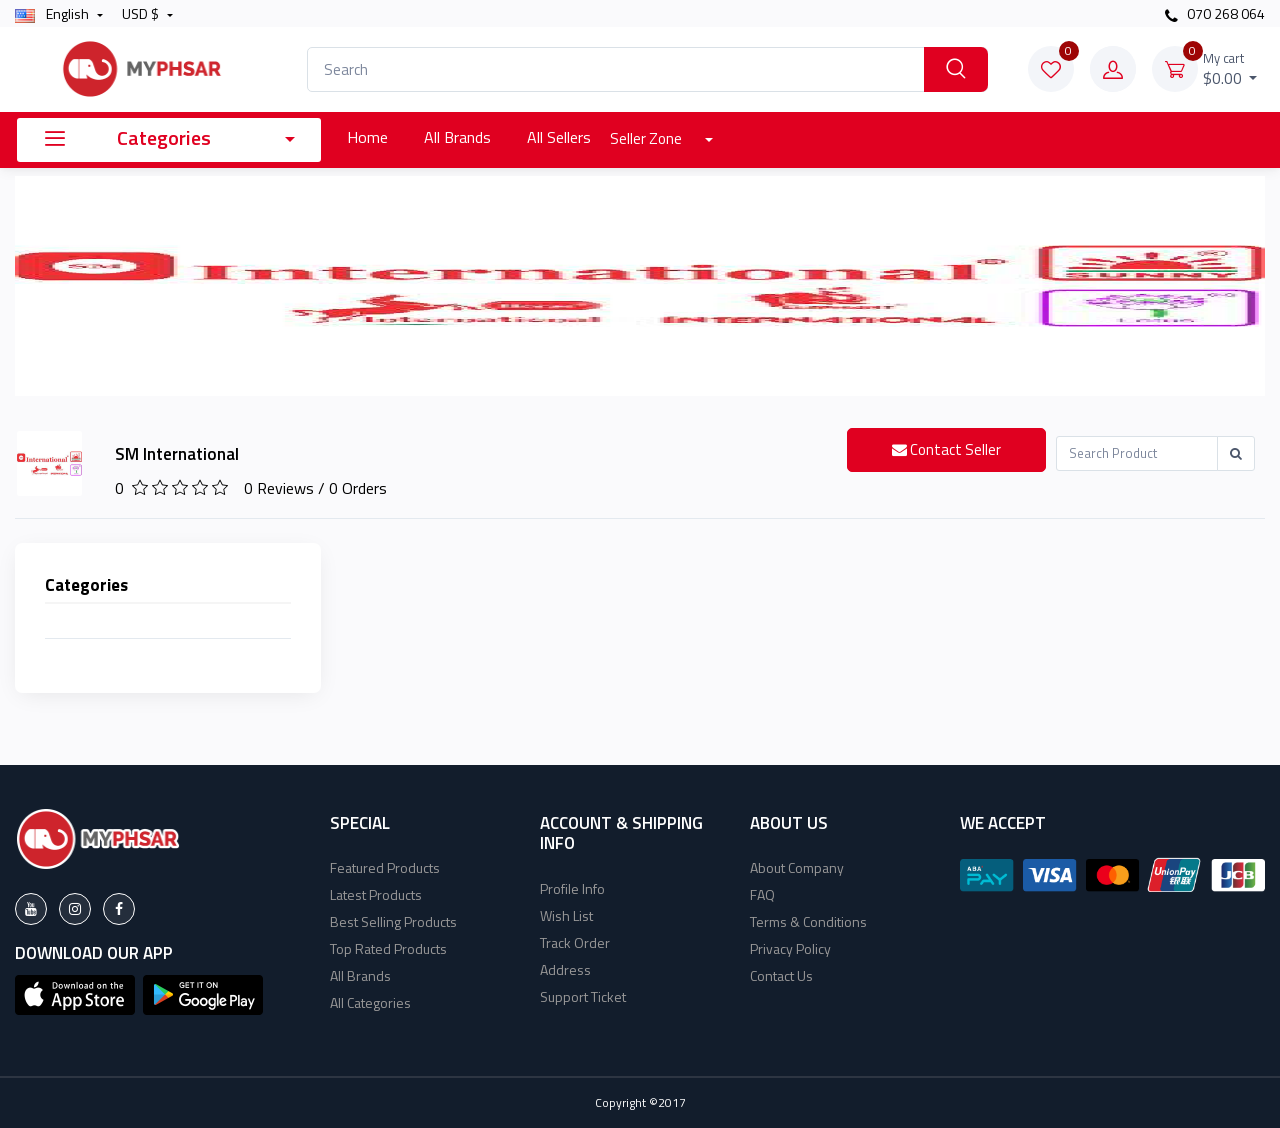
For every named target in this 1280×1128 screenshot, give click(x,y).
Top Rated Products (388, 948)
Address (565, 969)
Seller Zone (647, 138)
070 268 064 (1215, 13)
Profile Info (572, 888)
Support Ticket (583, 996)
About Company (797, 867)
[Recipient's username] (1137, 453)
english (53, 13)
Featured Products (385, 867)
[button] (75, 993)
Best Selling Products (393, 921)
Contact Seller (946, 449)
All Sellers (559, 137)
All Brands (457, 137)
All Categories (370, 1002)
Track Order (575, 942)
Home (367, 137)
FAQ (762, 894)
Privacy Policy (790, 948)
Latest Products (376, 894)
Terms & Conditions (808, 921)
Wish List (566, 915)
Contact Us (781, 975)
